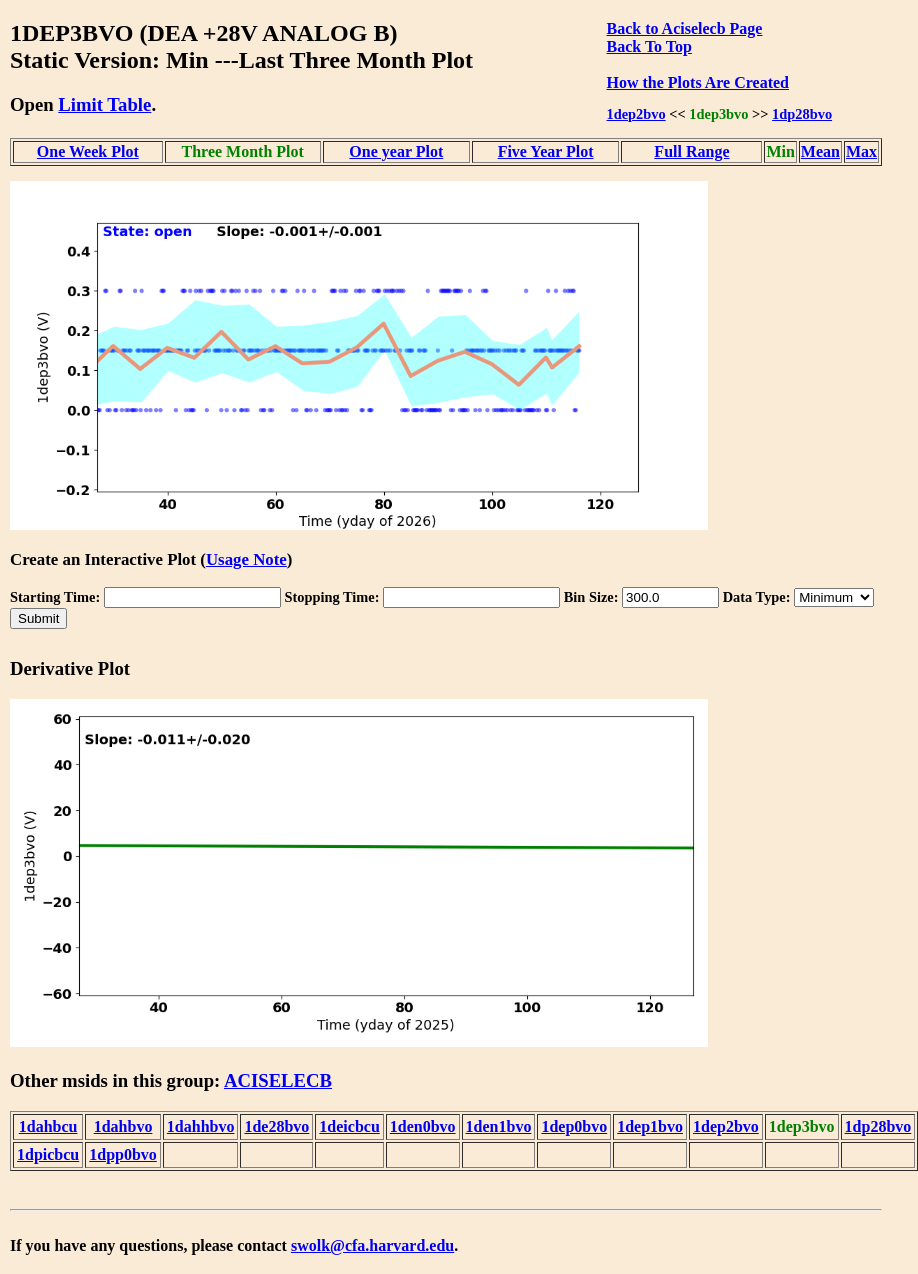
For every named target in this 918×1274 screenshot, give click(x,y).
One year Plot (396, 151)
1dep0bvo (574, 1126)
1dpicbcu (48, 1154)
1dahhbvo (201, 1126)
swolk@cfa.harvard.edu (372, 1245)
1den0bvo (423, 1126)
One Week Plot (88, 151)
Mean (820, 151)
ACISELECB (278, 1080)
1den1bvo (499, 1126)
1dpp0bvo (123, 1154)
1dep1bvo (650, 1126)
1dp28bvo (802, 114)
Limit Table (104, 104)
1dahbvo (123, 1126)
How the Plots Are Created (698, 82)
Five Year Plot (546, 151)
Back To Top (649, 46)
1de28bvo (276, 1126)
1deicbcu (349, 1126)
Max (861, 151)
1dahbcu (48, 1126)
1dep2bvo (636, 114)
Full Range (691, 151)
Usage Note (246, 559)
